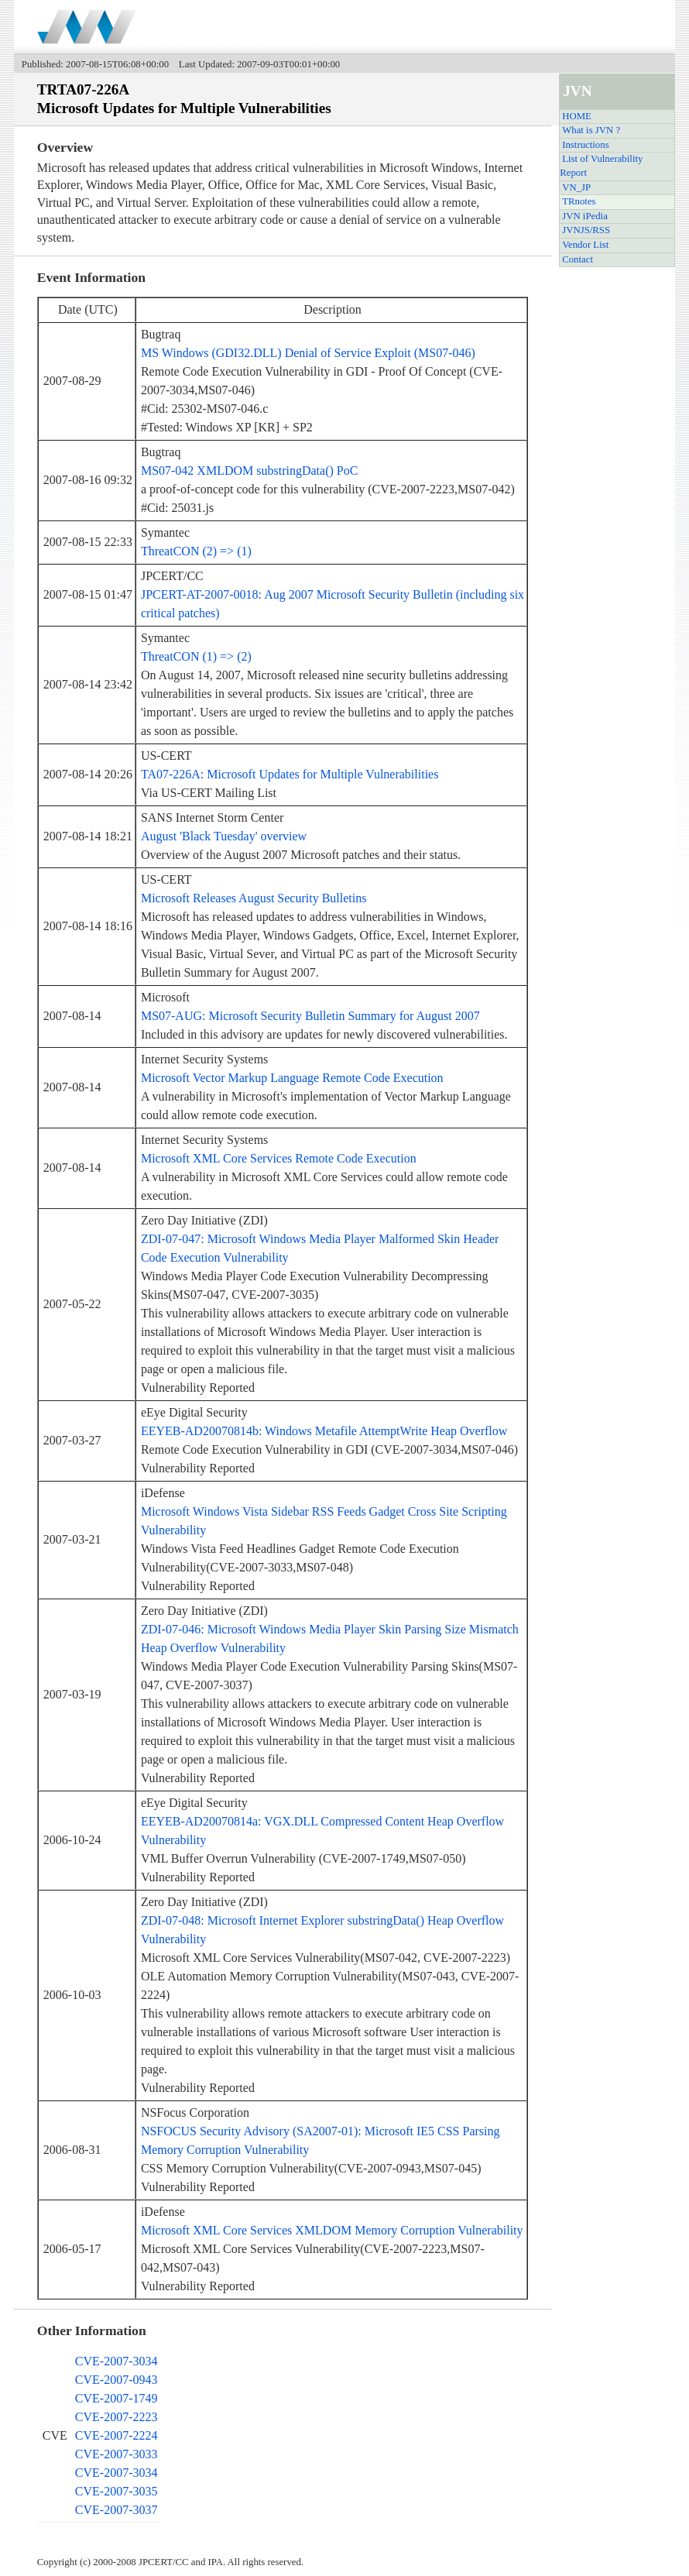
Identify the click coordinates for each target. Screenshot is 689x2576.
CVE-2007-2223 (116, 2416)
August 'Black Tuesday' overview (224, 836)
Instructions (585, 144)
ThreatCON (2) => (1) (196, 551)
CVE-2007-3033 (116, 2454)
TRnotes (578, 201)
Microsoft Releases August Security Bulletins (254, 898)
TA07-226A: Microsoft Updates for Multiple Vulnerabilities (290, 774)
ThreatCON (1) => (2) (196, 656)
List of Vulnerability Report (601, 165)
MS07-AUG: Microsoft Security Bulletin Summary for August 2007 (310, 1015)
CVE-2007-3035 (116, 2491)
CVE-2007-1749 (116, 2398)
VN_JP (576, 187)
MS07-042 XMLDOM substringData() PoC (249, 470)
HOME (576, 116)
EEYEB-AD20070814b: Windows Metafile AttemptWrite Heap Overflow (324, 1430)
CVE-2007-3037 (116, 2509)
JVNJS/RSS (586, 230)
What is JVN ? (591, 130)
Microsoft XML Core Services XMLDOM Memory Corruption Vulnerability (332, 2230)
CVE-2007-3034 (116, 2361)
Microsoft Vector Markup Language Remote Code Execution (292, 1077)
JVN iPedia (585, 216)
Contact (577, 259)
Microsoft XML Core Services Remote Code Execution (278, 1158)
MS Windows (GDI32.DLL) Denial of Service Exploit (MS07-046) (308, 352)
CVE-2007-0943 (116, 2379)
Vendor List (585, 244)
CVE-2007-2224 (116, 2435)
